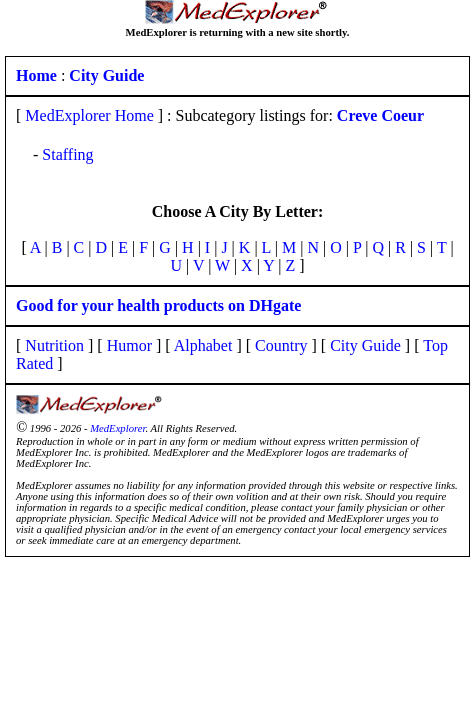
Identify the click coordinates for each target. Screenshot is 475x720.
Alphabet (203, 345)
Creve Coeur (380, 115)
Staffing (67, 154)
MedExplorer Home (89, 115)
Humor (129, 345)
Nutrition (54, 345)
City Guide (365, 345)
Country (281, 345)
